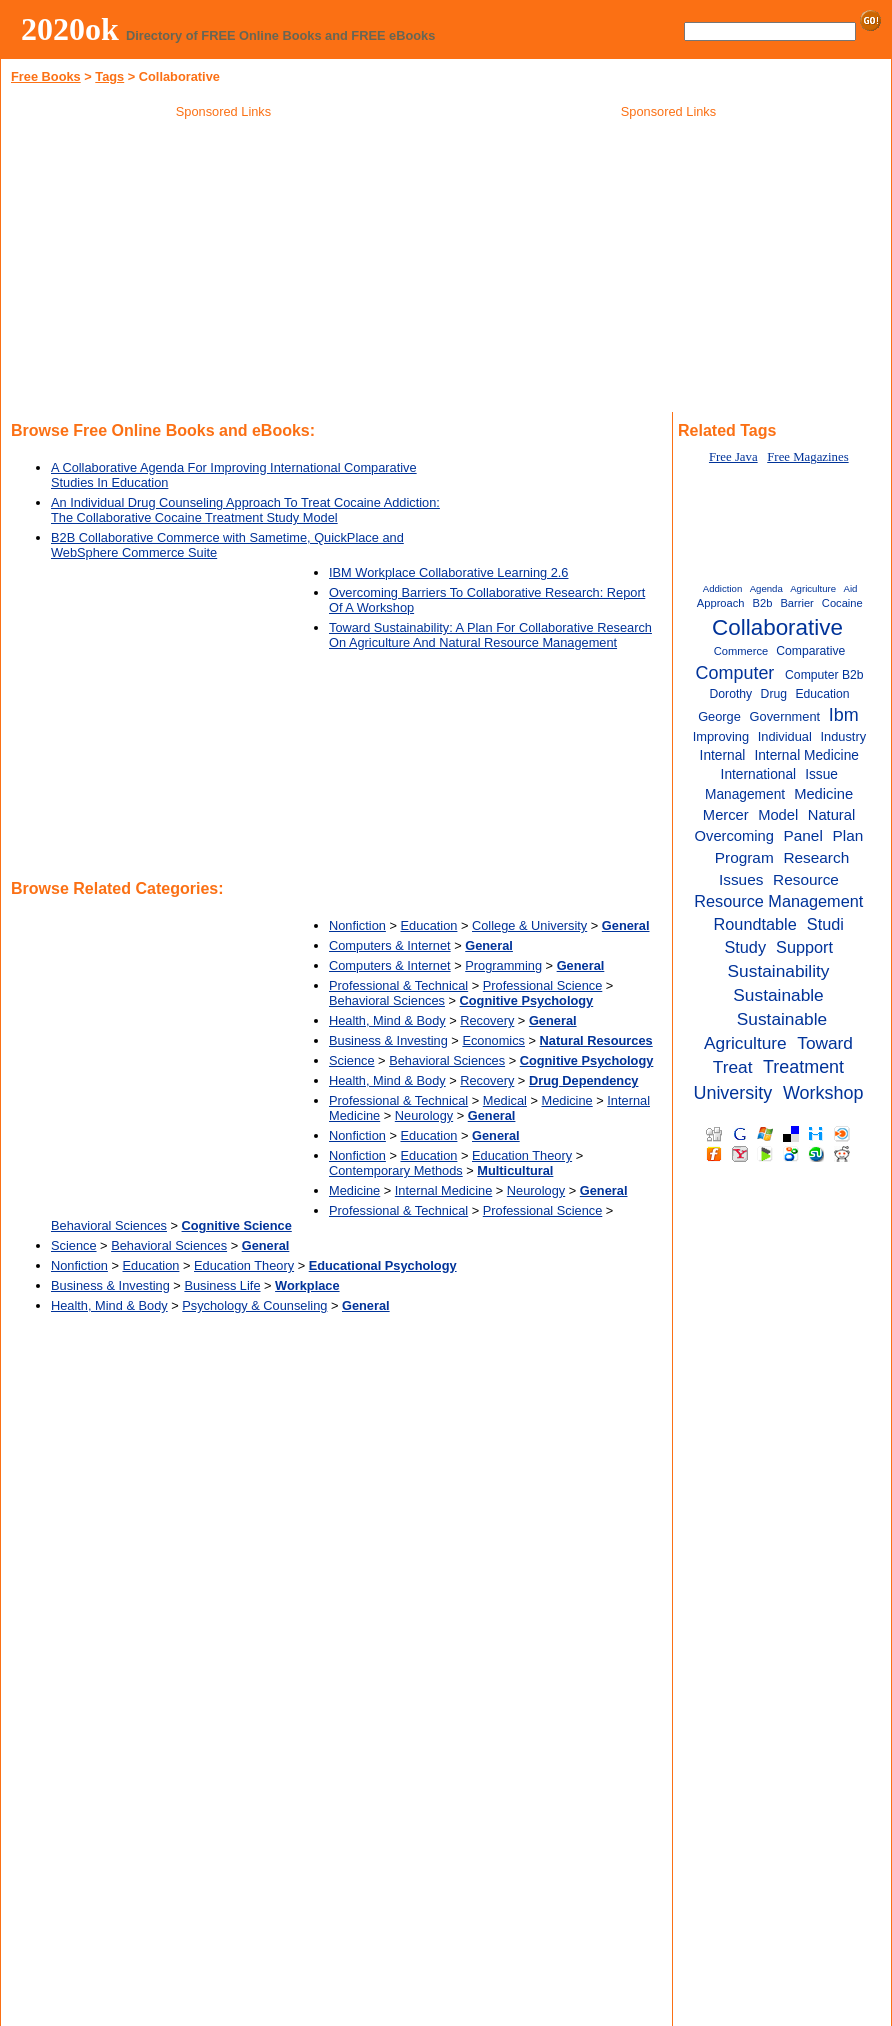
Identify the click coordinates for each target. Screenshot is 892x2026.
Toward (825, 1043)
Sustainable (778, 995)
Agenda (766, 588)
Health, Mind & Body (387, 1020)
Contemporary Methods (396, 1170)
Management (745, 794)
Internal (723, 755)
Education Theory (522, 1155)
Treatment (803, 1067)
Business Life (222, 1285)
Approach (721, 603)
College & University (529, 925)
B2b (763, 603)
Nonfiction (357, 925)
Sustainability (779, 971)
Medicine (566, 1100)
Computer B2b (824, 675)
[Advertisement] (224, 269)
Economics (493, 1040)
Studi (825, 924)
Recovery (487, 1020)
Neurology (424, 1115)
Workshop (823, 1093)
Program (744, 857)
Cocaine (842, 603)
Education (429, 925)
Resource (806, 879)
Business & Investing (388, 1040)
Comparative (810, 651)
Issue (821, 774)
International (759, 774)
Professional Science (543, 985)
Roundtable (755, 924)
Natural (832, 815)
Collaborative (777, 627)
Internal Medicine (443, 1190)
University (732, 1093)
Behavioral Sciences (387, 1000)
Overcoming (734, 836)
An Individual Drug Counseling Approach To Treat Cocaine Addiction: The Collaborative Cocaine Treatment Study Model (245, 510)
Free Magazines (807, 457)
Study (745, 947)
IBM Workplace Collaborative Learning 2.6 (448, 572)
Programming (503, 965)
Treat (733, 1067)
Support (804, 947)
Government (785, 716)
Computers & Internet (390, 945)
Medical (505, 1100)
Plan (848, 835)
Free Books (46, 76)
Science (352, 1060)
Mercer (726, 815)
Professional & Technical (398, 985)
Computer (735, 673)
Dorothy (731, 694)
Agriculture (813, 588)
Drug (774, 694)
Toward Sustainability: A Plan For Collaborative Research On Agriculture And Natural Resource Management (490, 635)
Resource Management (778, 901)
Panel (802, 835)
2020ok (70, 29)
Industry (844, 736)
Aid (851, 588)
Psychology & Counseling (254, 1305)
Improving (721, 736)
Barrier (796, 603)
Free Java (733, 457)
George (719, 716)
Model (778, 815)
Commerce (741, 651)
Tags (109, 76)
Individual (785, 736)
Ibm (844, 715)
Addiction (723, 588)
